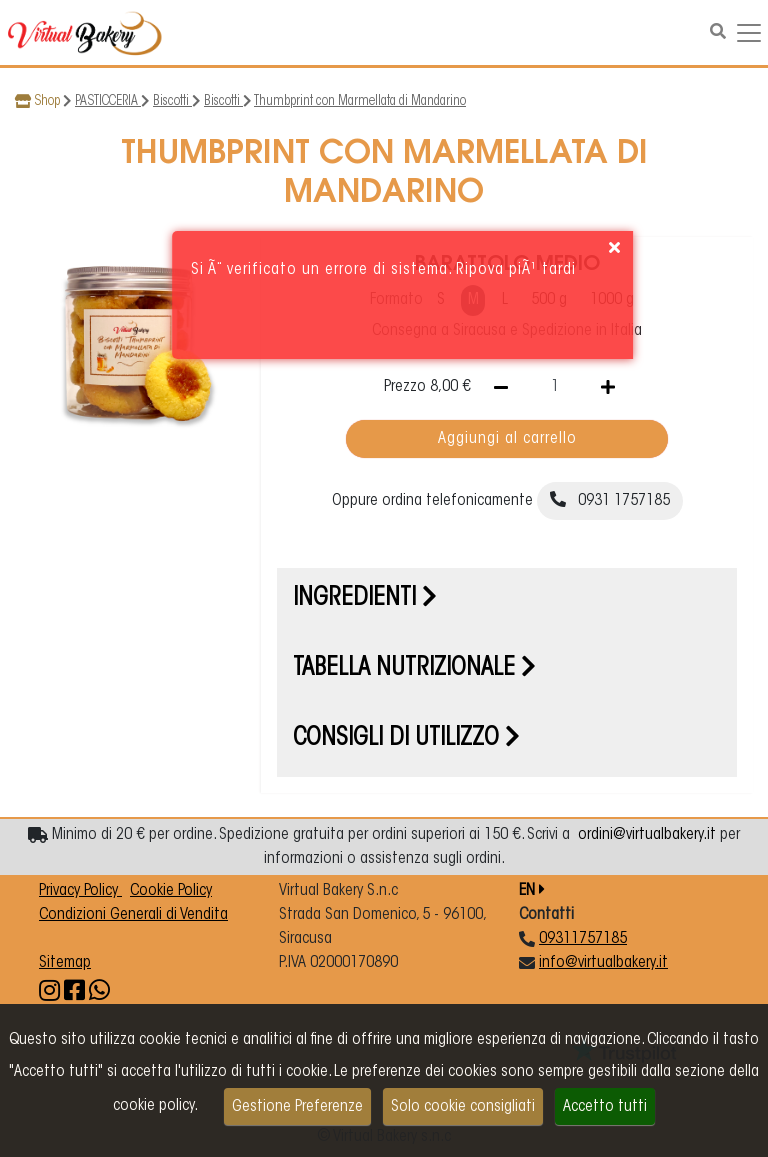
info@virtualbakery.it (603, 963)
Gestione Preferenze (297, 1107)
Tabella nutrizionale (414, 669)
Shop (47, 102)
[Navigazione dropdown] (749, 33)
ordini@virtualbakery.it (647, 835)
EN (532, 891)
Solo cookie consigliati (463, 1107)
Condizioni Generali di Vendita (133, 915)
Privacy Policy (80, 891)
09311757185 (583, 939)
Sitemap (65, 963)
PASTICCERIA (108, 102)
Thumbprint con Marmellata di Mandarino (360, 102)
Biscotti (172, 102)
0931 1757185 (610, 500)
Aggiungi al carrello (507, 439)
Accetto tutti (605, 1107)
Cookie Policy (171, 891)
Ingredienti (365, 599)
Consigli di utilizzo (406, 739)
